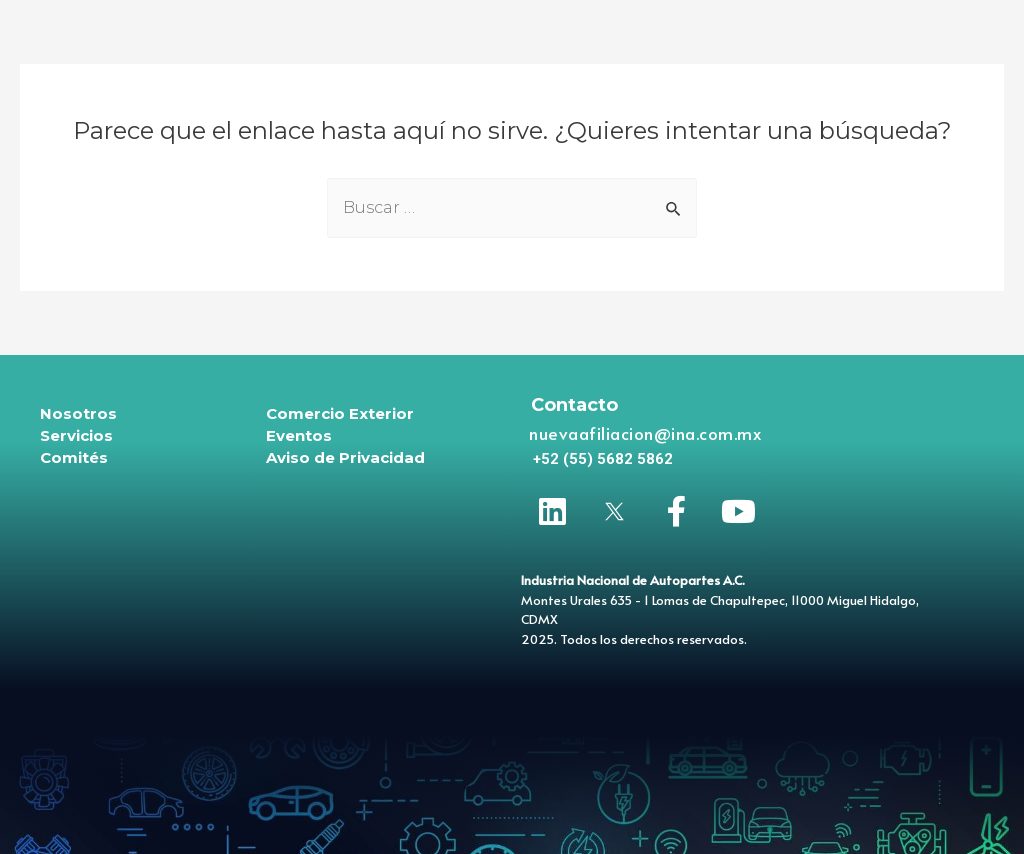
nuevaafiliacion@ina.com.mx (645, 433)
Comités (74, 457)
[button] (603, 459)
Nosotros (78, 413)
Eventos (299, 435)
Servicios (76, 435)
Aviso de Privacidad (345, 457)
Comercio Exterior (340, 413)
